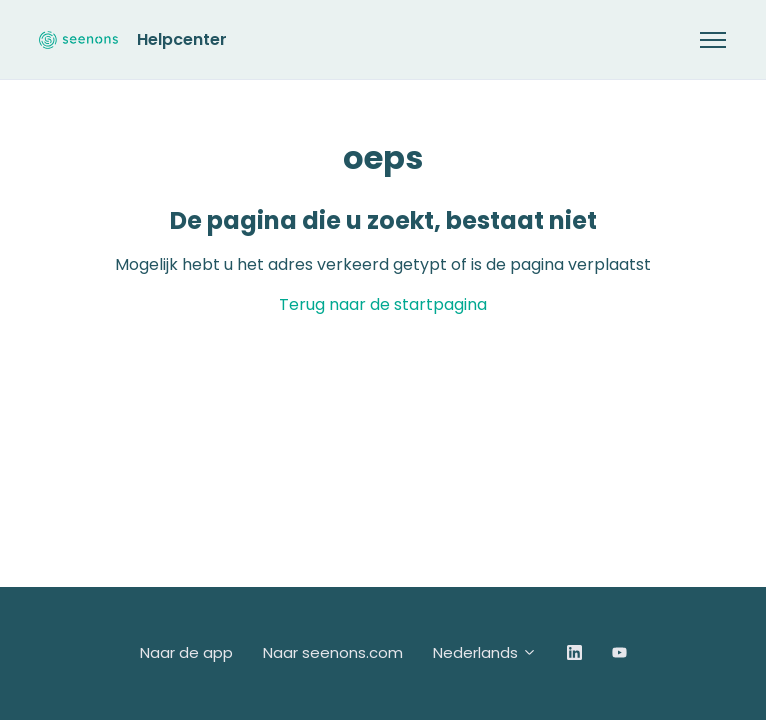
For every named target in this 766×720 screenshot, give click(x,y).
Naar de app (186, 652)
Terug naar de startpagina (383, 304)
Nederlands (485, 652)
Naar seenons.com (333, 652)
